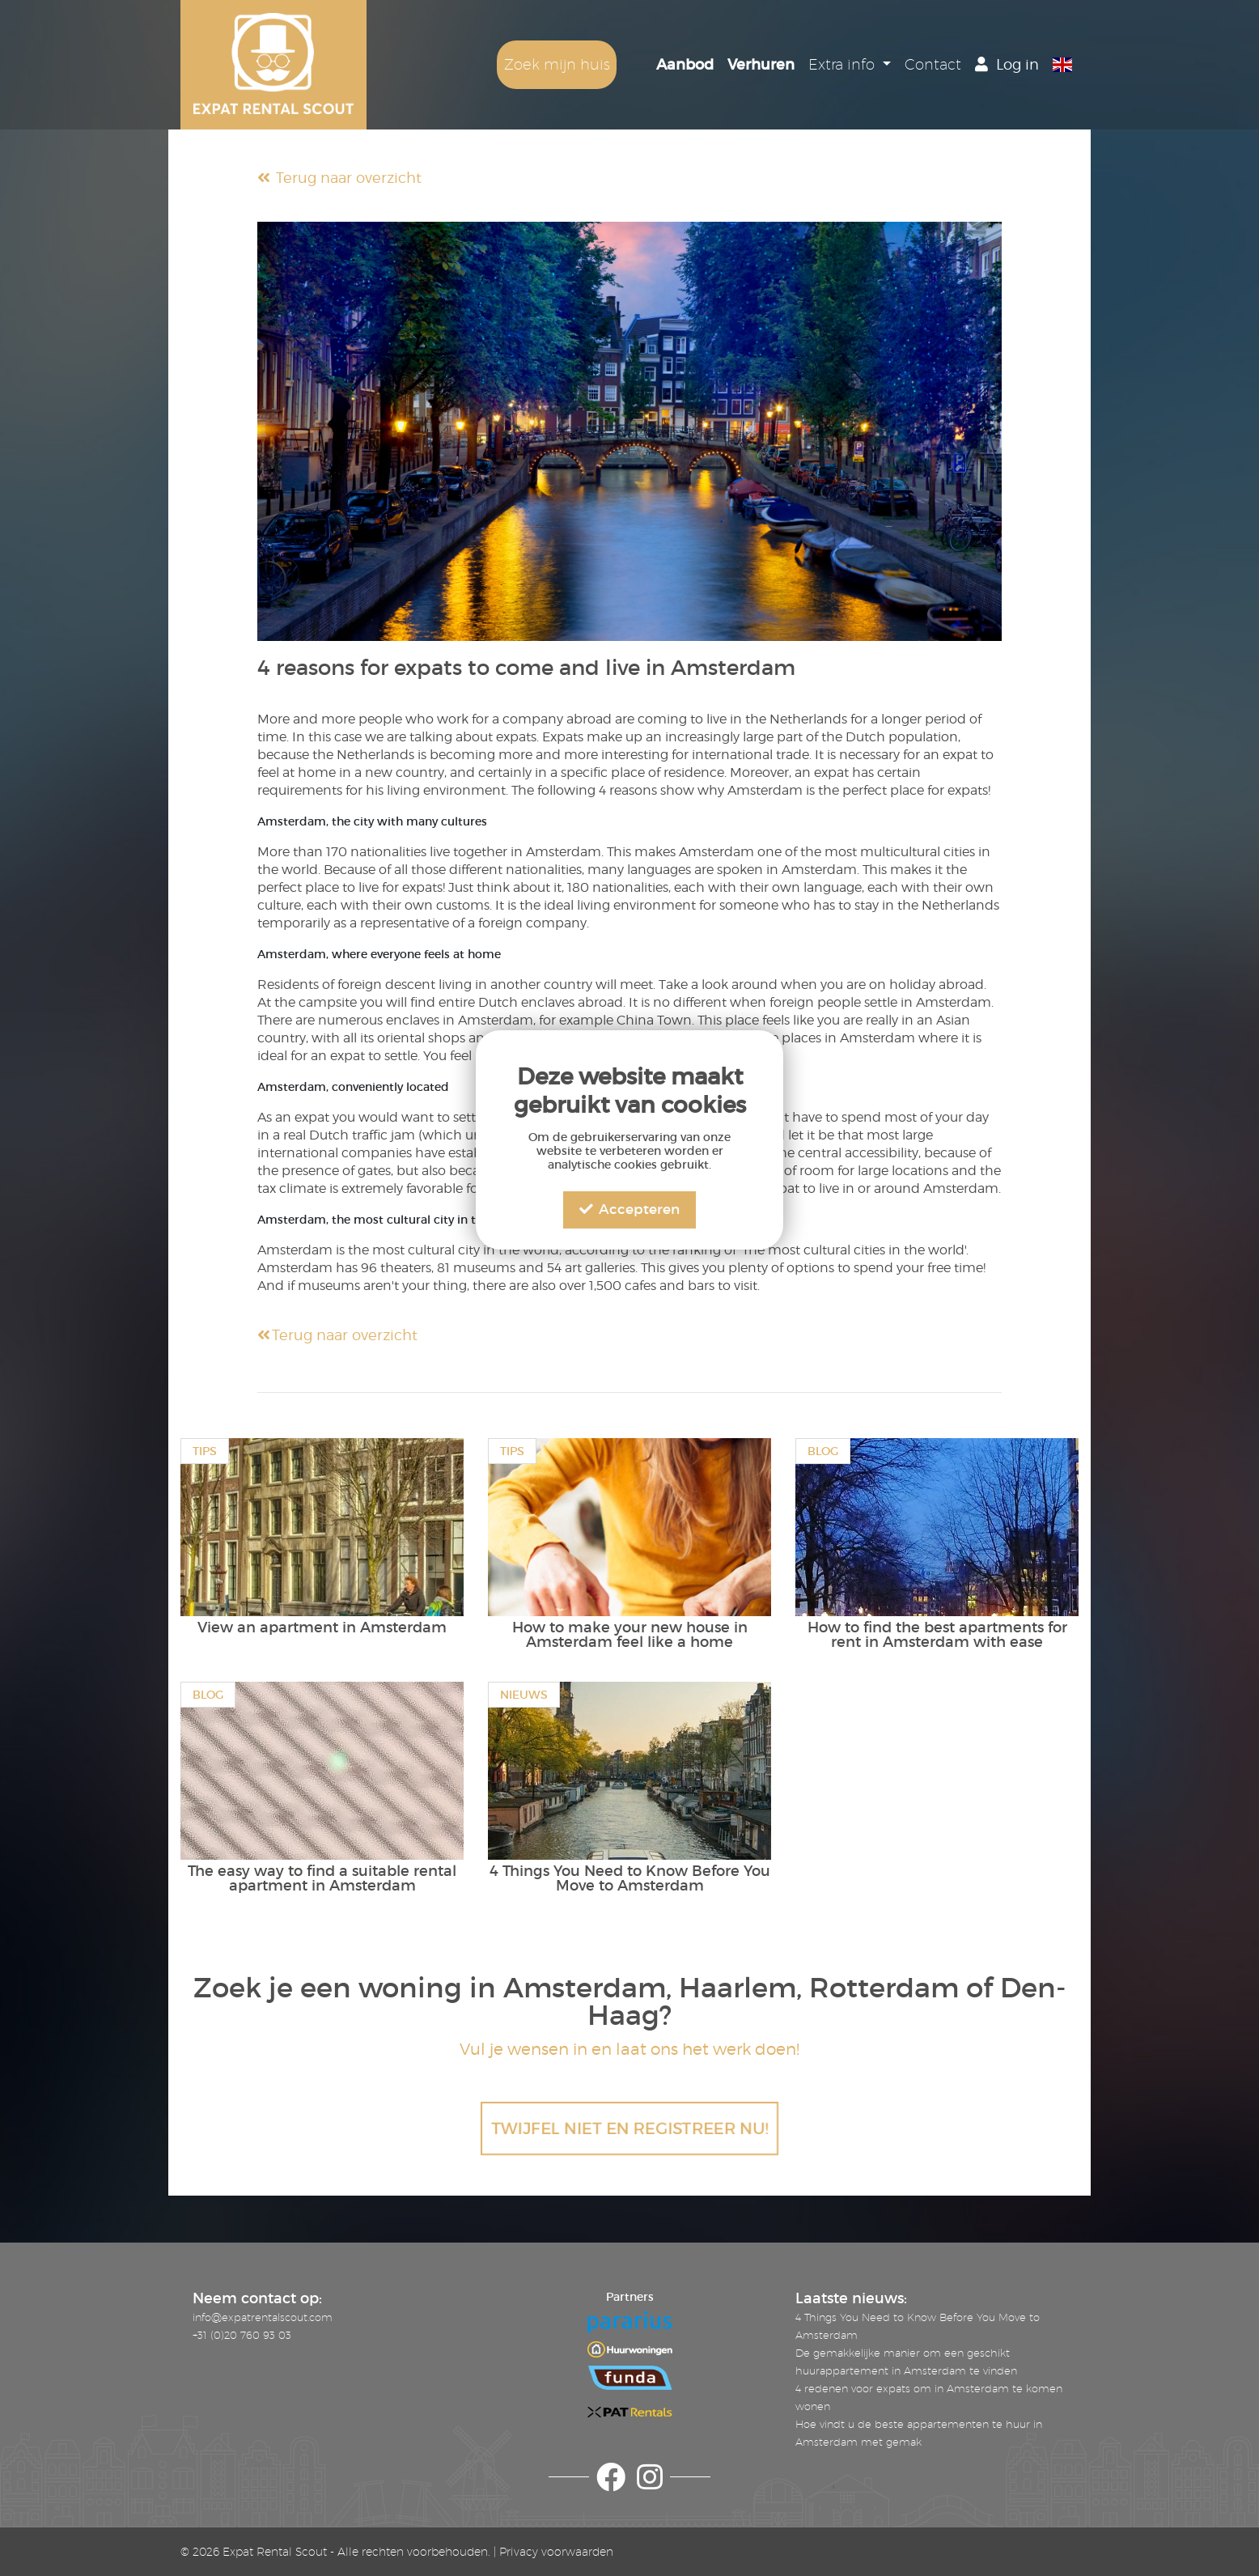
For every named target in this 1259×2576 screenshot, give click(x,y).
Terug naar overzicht (339, 177)
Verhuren (761, 65)
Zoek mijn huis (557, 64)
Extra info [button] (843, 64)
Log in (1007, 64)
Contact (933, 64)
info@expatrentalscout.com (263, 2317)
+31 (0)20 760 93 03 (242, 2334)
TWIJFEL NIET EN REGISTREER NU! (629, 2127)
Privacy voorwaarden (556, 2551)
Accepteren (629, 1209)
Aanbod (685, 65)
